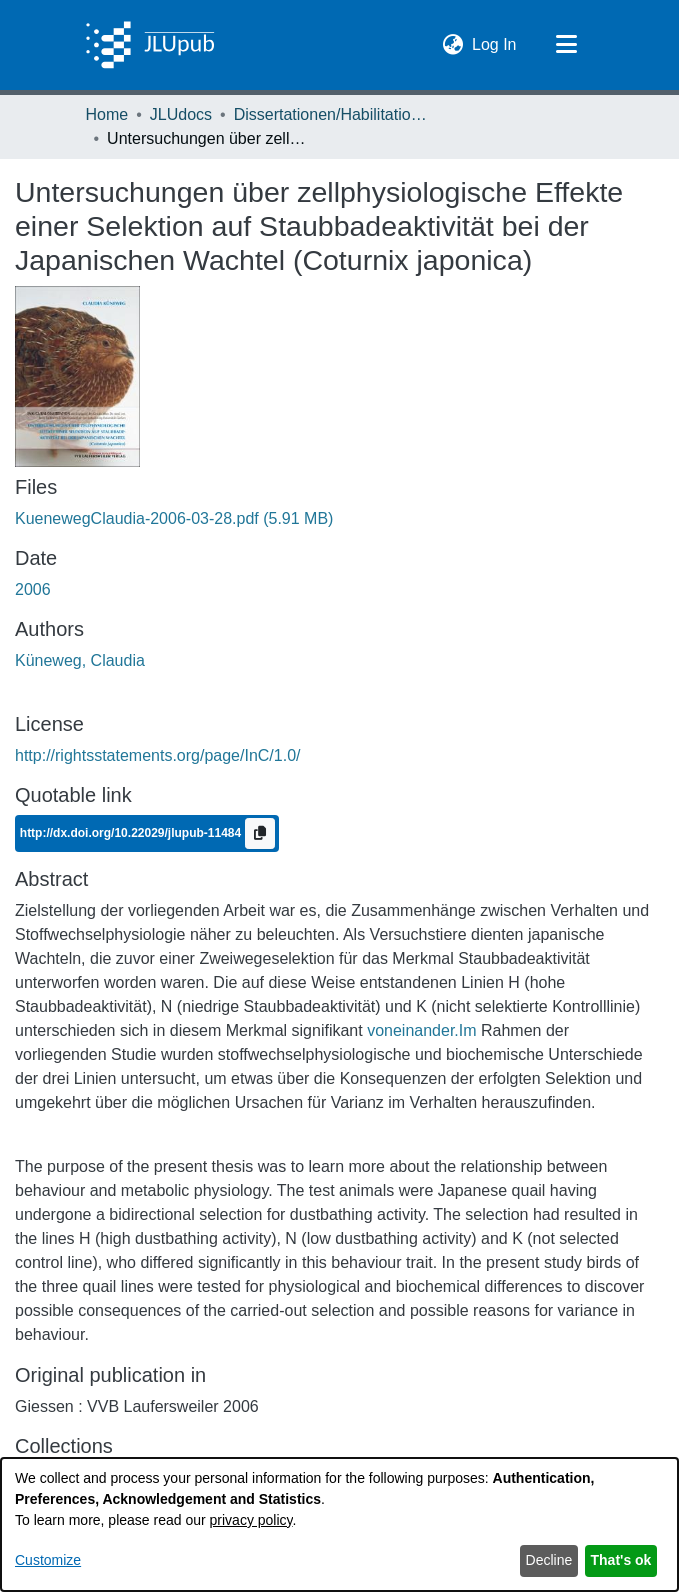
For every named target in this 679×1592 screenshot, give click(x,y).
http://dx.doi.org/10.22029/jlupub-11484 (132, 833)
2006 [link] (33, 589)
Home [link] (107, 114)
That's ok (621, 1560)
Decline (549, 1560)
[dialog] (339, 1524)
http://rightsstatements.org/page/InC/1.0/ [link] (158, 755)
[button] (452, 45)
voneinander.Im (421, 1030)
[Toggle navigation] (567, 45)
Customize (48, 1560)
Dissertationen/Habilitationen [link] (334, 114)
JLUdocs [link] (181, 114)
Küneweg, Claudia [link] (80, 660)
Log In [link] (495, 42)
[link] (174, 518)
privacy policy (251, 1520)
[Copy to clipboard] (260, 833)
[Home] (150, 45)
